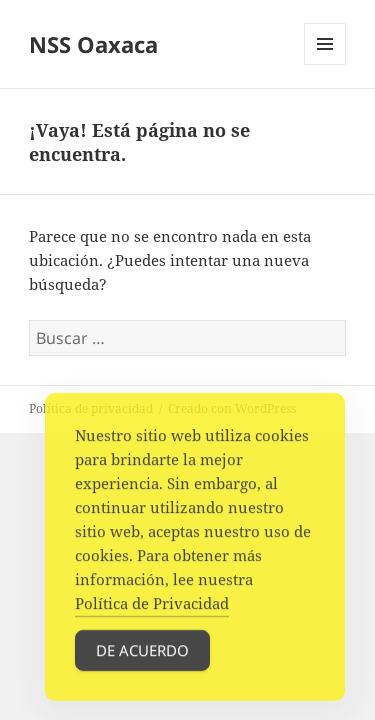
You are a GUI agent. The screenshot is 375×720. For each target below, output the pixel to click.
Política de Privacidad (152, 608)
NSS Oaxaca (93, 44)
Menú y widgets (325, 64)
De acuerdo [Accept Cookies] (142, 655)
